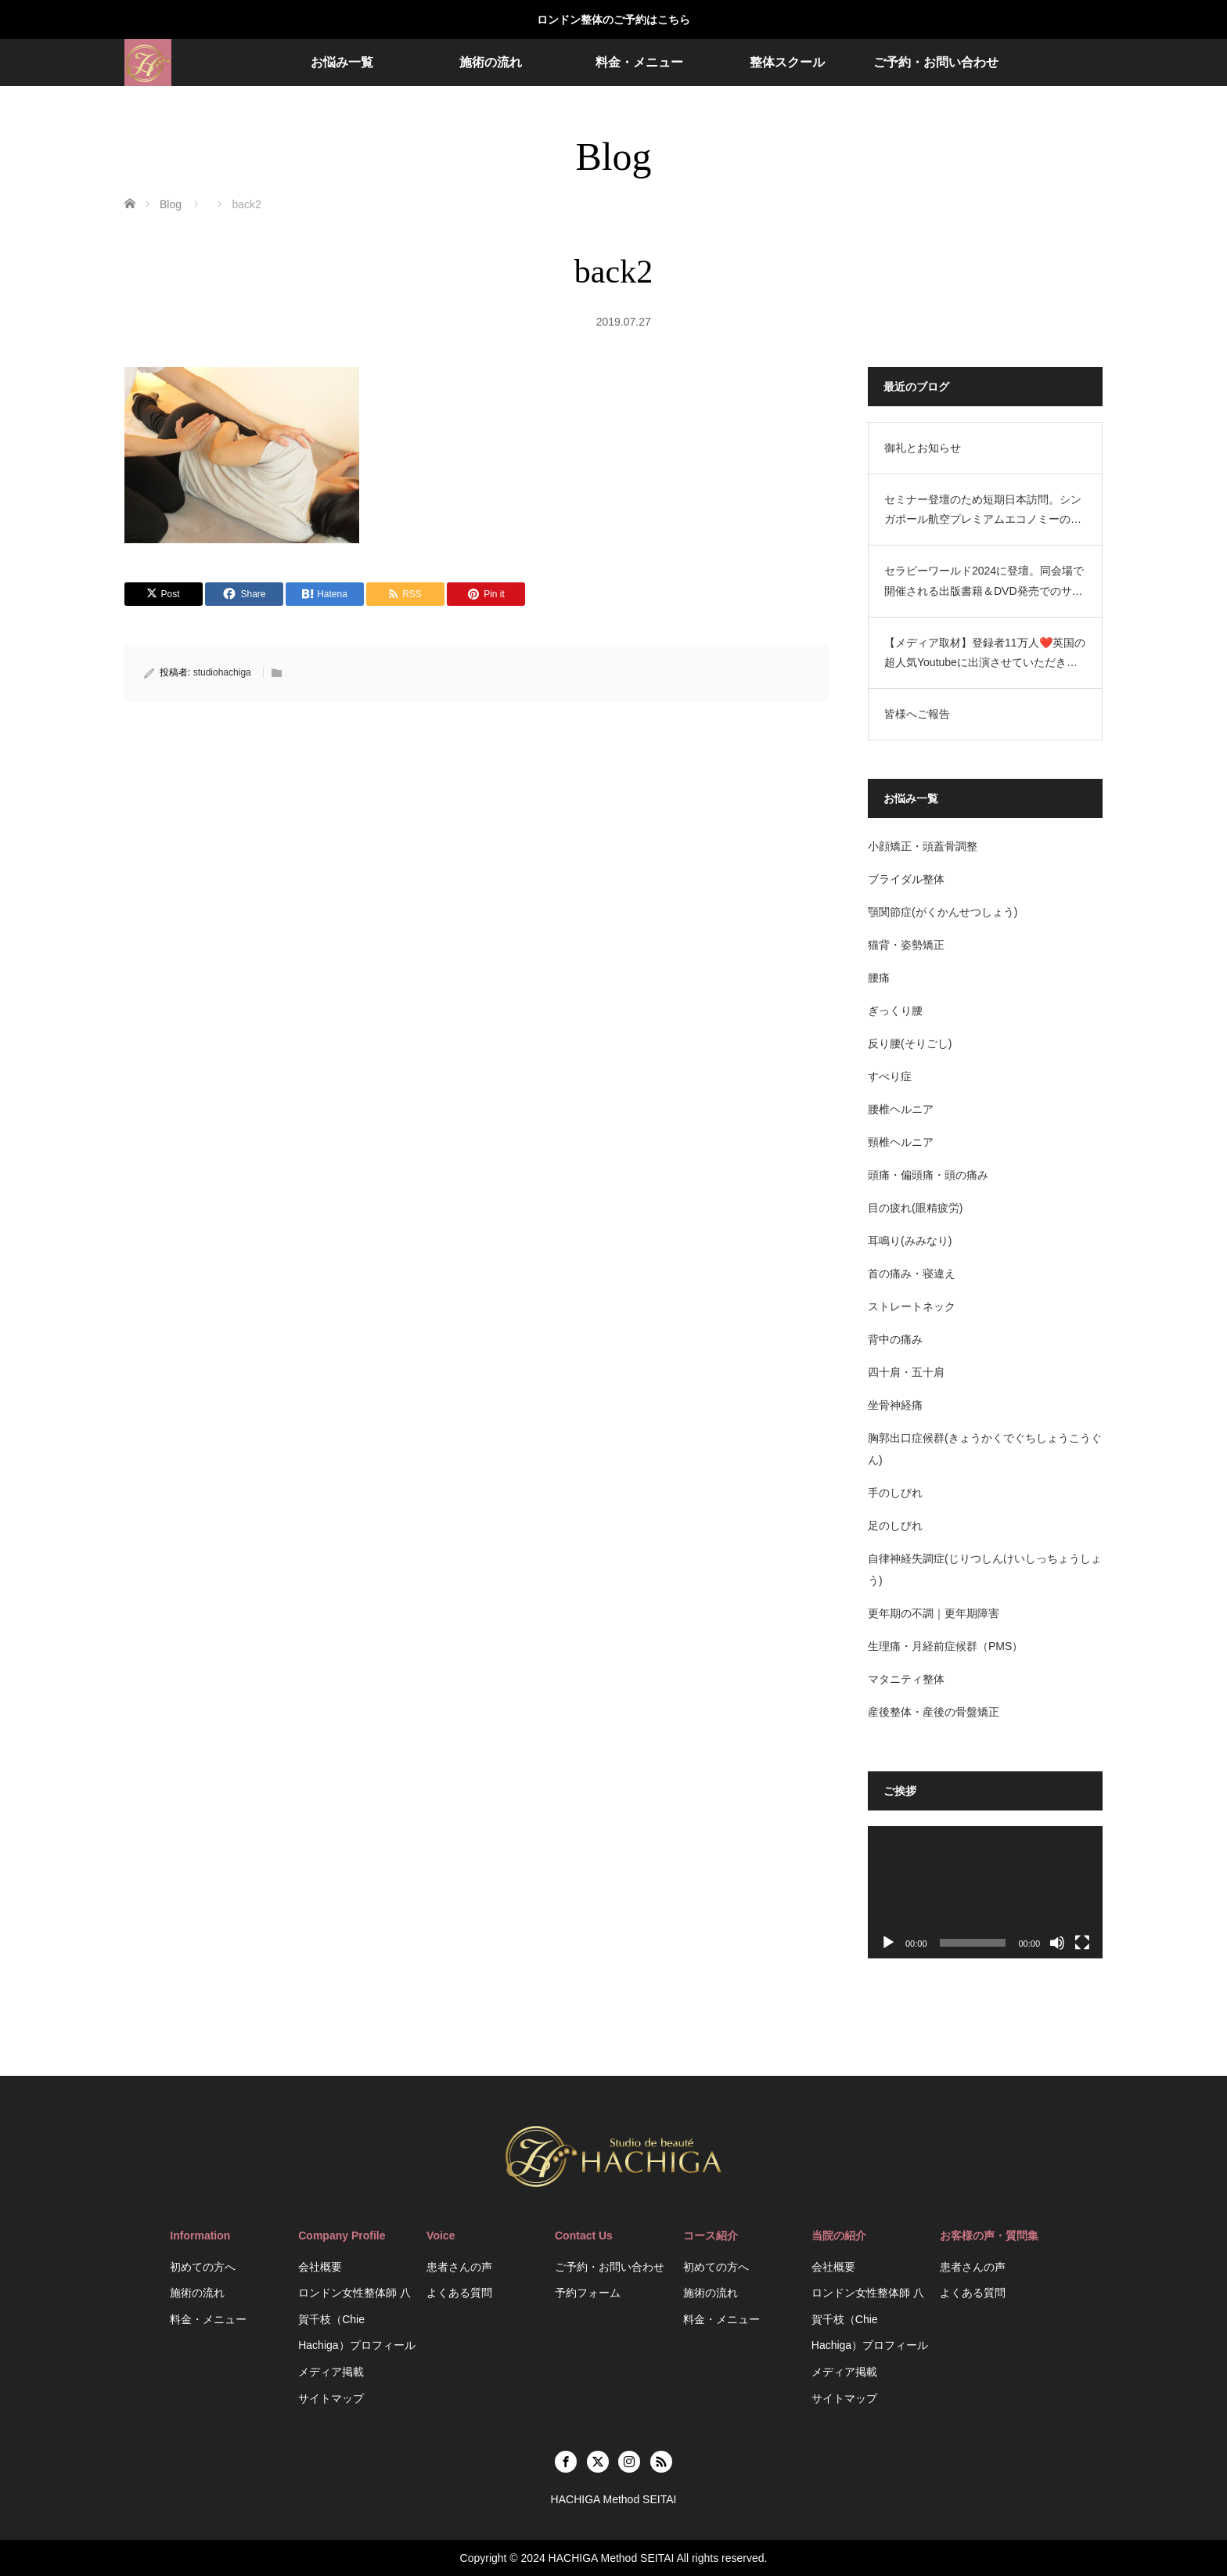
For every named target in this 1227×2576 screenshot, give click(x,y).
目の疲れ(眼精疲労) (915, 1208)
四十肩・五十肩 (906, 1372)
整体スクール (787, 62)
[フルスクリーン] (1082, 1943)
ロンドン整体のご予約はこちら (613, 19)
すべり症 (890, 1076)
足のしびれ (895, 1525)
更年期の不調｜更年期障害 (933, 1613)
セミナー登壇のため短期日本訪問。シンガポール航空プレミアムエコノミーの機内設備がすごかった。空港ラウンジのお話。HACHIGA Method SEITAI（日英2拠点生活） (983, 511)
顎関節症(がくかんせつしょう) (942, 912)
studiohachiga (222, 672)
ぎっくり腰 (895, 1010)
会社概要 (320, 2267)
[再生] (888, 1943)
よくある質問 (459, 2292)
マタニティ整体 (906, 1679)
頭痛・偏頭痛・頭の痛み (928, 1175)
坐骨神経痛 (895, 1405)
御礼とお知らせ (922, 447)
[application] (985, 1892)
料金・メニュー (639, 62)
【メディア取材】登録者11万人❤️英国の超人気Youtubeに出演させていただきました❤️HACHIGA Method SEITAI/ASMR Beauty (984, 654)
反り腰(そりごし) (910, 1043)
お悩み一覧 (342, 62)
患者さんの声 (459, 2267)
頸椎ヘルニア (901, 1142)
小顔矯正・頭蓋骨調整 (922, 846)
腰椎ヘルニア (901, 1109)
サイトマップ (331, 2398)
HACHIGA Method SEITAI (612, 2558)
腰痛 (879, 977)
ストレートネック (911, 1306)
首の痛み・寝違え (911, 1273)
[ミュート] (1057, 1943)
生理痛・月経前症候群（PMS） (945, 1646)
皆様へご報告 (917, 714)
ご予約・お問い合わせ (936, 62)
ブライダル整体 (906, 879)
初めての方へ (203, 2267)
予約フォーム (588, 2292)
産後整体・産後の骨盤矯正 (933, 1712)
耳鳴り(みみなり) (910, 1240)
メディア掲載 (331, 2371)
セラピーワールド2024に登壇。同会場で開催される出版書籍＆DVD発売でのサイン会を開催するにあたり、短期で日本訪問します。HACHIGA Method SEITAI (984, 582)
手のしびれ (895, 1492)
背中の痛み (895, 1339)
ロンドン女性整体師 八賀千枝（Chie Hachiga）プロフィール (356, 2318)
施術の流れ (490, 62)
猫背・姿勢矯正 (906, 945)
